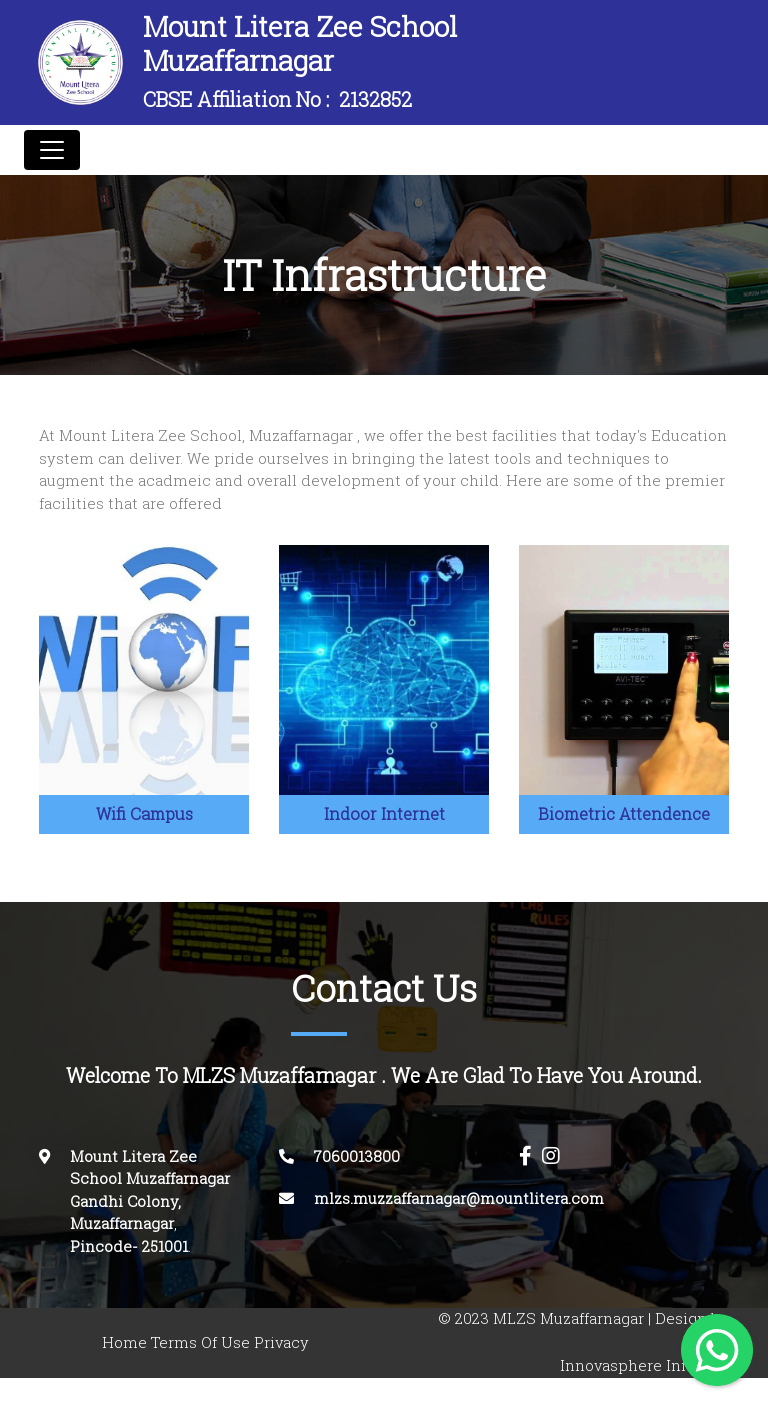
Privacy (281, 1342)
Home (124, 1342)
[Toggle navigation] (52, 150)
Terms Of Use (200, 1342)
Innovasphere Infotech (644, 1365)
